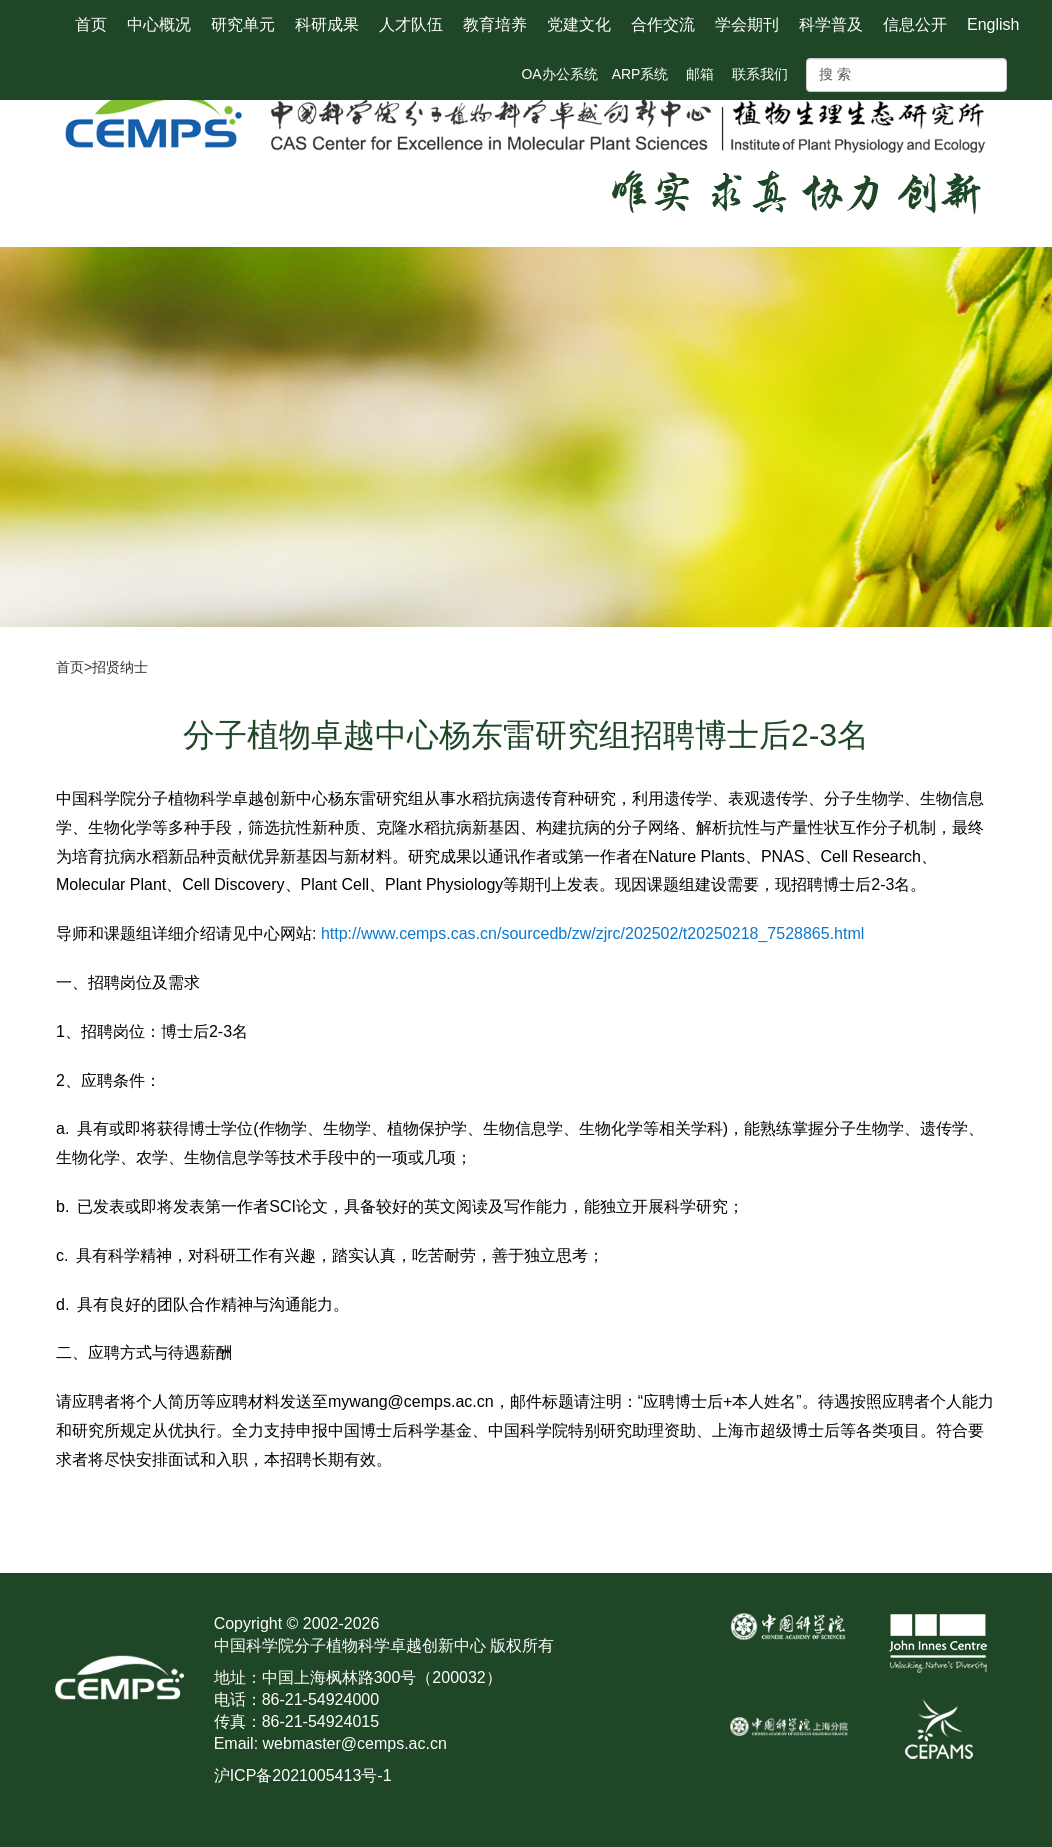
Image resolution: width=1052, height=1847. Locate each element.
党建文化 (579, 24)
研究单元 (243, 24)
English (993, 24)
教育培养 (495, 24)
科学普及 (831, 24)
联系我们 (760, 74)
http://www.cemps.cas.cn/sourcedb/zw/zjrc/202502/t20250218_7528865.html (592, 933)
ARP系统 (640, 74)
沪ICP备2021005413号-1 (303, 1775)
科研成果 (327, 24)
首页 (91, 24)
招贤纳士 (120, 667)
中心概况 (159, 24)
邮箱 (700, 74)
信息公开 (915, 24)
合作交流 (663, 24)
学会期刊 (747, 24)
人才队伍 (411, 24)
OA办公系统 (559, 74)
